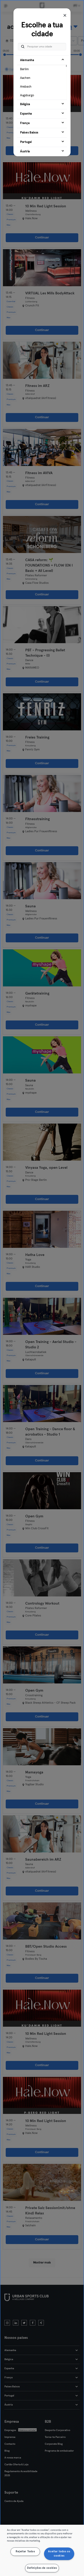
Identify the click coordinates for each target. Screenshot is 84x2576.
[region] (42, 2550)
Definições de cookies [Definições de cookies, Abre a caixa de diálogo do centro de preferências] (42, 2568)
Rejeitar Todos (25, 2551)
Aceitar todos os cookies (59, 2553)
